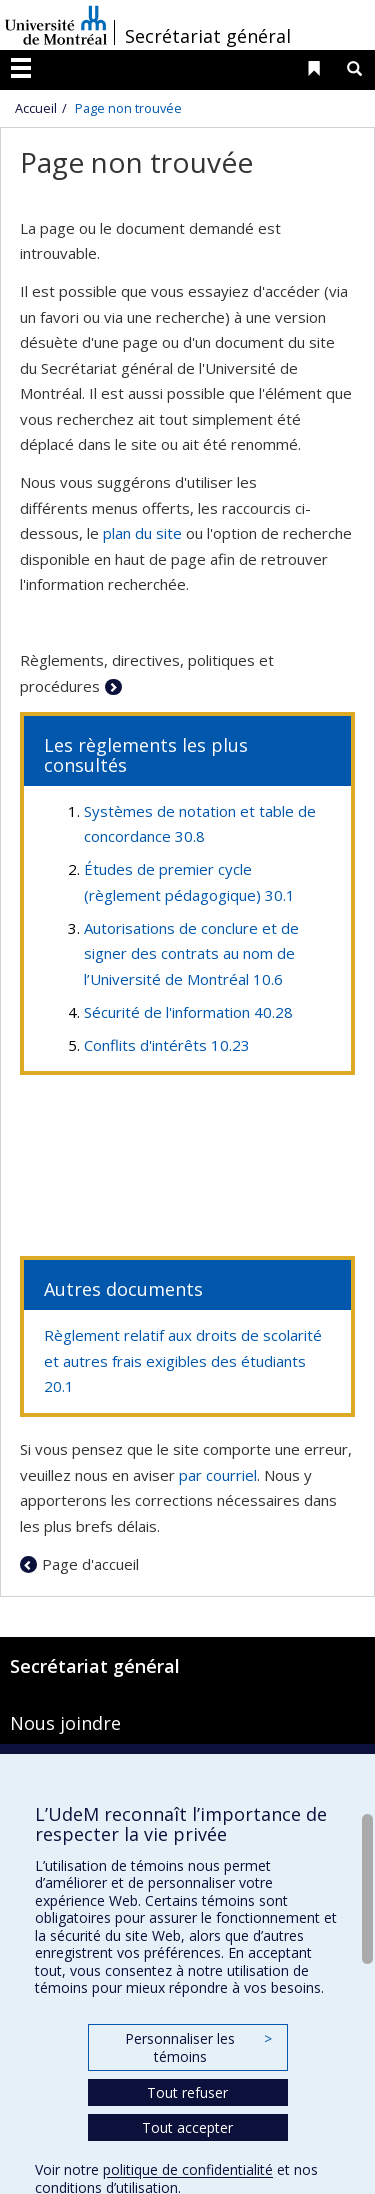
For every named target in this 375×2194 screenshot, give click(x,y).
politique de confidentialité (188, 2169)
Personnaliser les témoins (198, 2047)
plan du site (142, 533)
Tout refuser (187, 2092)
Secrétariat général (208, 36)
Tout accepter (187, 2127)
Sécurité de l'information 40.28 (188, 1012)
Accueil (36, 108)
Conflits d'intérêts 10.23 (167, 1045)
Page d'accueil (90, 1564)
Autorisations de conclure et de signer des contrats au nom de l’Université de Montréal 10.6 (191, 953)
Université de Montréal (56, 25)
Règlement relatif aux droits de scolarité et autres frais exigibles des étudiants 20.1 (183, 1360)
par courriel (218, 1475)
